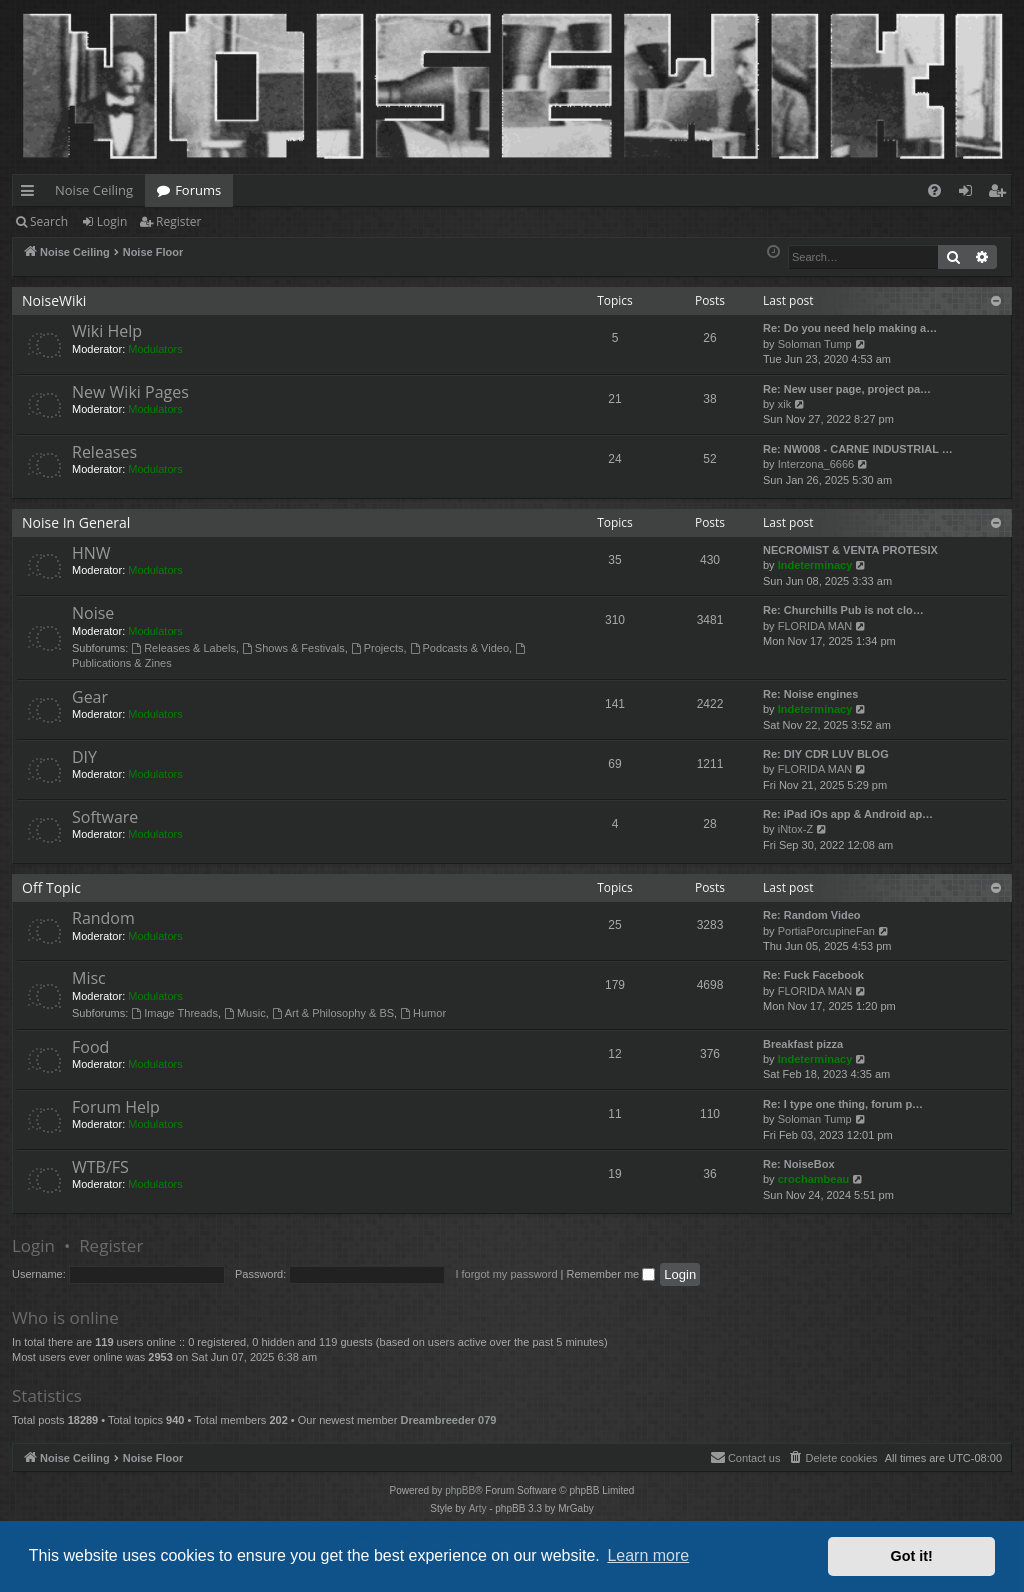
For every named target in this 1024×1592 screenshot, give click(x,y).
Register (178, 221)
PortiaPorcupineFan (826, 931)
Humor (423, 1013)
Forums (198, 190)
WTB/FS (100, 1167)
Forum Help (116, 1107)
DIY (84, 757)
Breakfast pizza (803, 1044)
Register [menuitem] (1001, 194)
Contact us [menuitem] (745, 1457)
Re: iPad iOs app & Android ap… (848, 814)
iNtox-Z (795, 829)
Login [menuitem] (969, 194)
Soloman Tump (815, 344)
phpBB (460, 1490)
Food (90, 1047)
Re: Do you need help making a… (850, 328)
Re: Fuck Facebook (813, 975)
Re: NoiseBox (799, 1164)
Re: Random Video (812, 915)
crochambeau (814, 1179)
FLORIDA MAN (815, 626)
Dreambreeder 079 (448, 1420)
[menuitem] (934, 190)
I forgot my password (506, 1274)
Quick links (31, 194)
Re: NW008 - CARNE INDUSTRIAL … (858, 449)
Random (103, 918)
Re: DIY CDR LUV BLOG (826, 754)
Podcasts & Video (459, 648)
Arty (478, 1508)
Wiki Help (107, 331)
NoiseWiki (54, 300)
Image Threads (174, 1013)
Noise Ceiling (94, 190)
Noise (93, 613)
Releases (104, 452)
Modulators (155, 349)
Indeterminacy (815, 565)
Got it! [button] (912, 1556)
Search (49, 221)
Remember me (610, 1274)
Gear (90, 697)
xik (784, 404)
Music (245, 1013)
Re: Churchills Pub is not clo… (843, 610)
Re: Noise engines (810, 694)
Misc (89, 978)
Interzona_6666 (816, 464)
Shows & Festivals (293, 648)
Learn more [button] (648, 1555)
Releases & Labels (183, 648)
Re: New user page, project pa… (847, 389)
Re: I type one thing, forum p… (843, 1104)
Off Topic (51, 887)
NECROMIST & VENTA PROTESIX (850, 550)
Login (112, 221)
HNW (91, 553)
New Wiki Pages (130, 392)
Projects (377, 648)
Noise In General (76, 522)
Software (105, 817)
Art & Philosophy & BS (333, 1013)
